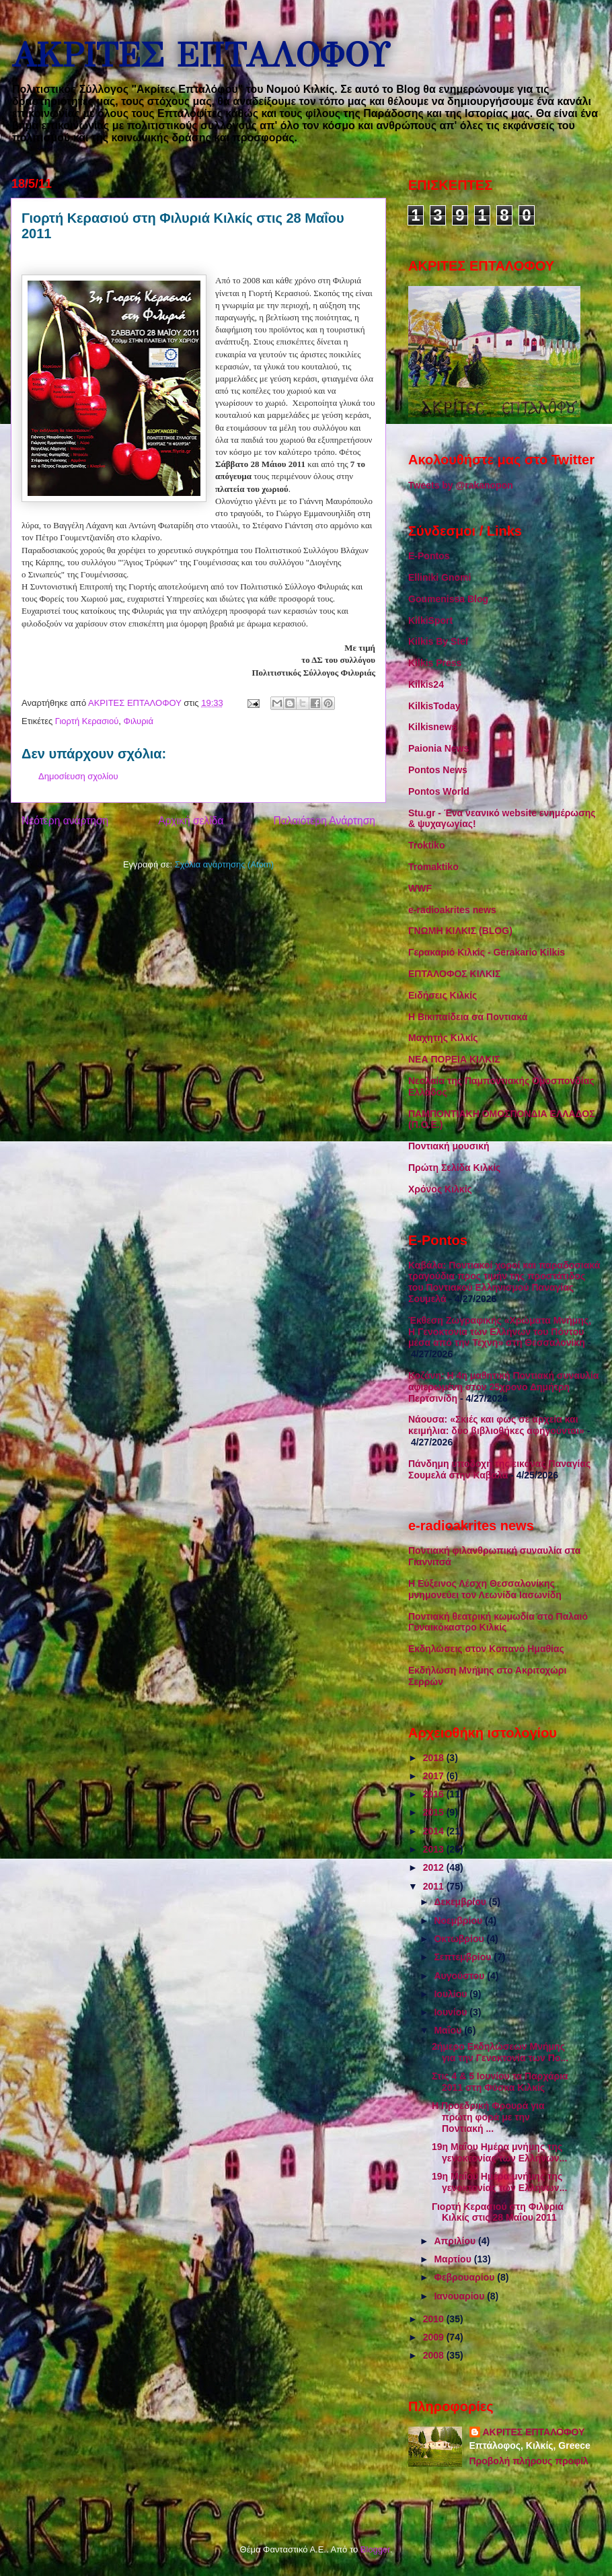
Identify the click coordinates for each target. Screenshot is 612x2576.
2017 (435, 1775)
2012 (435, 1867)
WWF (420, 888)
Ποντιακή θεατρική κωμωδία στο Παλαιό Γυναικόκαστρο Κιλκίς (498, 1622)
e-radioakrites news (452, 909)
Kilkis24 (426, 684)
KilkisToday (434, 706)
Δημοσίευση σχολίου (78, 776)
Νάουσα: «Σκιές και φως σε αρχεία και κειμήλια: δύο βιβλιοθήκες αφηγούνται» (496, 1425)
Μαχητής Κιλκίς (443, 1037)
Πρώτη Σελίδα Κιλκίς (454, 1167)
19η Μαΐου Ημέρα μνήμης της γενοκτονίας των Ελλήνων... (499, 2152)
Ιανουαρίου (460, 2296)
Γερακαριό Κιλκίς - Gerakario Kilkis (486, 952)
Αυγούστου (460, 1975)
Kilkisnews (432, 726)
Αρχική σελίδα (190, 820)
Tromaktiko (433, 866)
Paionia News (438, 748)
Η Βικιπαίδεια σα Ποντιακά (467, 1016)
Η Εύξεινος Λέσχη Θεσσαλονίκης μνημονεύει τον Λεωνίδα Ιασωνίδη (485, 1589)
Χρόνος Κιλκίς (440, 1189)
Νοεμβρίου (459, 1920)
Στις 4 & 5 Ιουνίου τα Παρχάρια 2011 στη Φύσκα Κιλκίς (500, 2082)
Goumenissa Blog (448, 599)
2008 (435, 2355)
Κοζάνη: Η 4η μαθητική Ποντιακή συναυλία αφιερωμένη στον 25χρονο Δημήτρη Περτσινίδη (503, 1387)
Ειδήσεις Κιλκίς (442, 995)
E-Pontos (428, 555)
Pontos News (437, 769)
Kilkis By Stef (438, 641)
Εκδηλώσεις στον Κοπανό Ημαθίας (486, 1648)
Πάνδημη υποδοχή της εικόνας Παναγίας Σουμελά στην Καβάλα (499, 1469)
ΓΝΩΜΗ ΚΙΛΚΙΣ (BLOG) (460, 930)
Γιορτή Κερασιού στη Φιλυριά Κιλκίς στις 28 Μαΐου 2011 (498, 2212)
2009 (435, 2337)
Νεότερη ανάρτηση (65, 820)
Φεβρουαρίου (465, 2277)
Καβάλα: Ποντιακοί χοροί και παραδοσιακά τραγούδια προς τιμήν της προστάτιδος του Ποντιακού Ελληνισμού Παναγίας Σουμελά (504, 1282)
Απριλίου (456, 2240)
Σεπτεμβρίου (464, 1957)
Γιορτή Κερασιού (87, 721)
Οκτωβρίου (460, 1938)
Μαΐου (449, 2030)
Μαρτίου (453, 2259)
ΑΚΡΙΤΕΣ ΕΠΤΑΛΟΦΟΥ (200, 55)
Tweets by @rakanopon (460, 485)
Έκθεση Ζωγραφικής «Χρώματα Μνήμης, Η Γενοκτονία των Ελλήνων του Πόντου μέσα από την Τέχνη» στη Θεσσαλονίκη (499, 1332)
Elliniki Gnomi (439, 577)
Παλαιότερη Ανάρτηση (324, 820)
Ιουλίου (451, 1994)
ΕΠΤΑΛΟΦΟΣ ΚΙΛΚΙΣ (454, 973)
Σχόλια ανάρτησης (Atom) (224, 864)
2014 (435, 1831)
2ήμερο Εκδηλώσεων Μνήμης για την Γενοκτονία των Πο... (500, 2052)
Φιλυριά (138, 721)
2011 (435, 1886)
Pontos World (438, 791)
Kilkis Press (434, 662)
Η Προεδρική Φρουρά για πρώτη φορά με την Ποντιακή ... (488, 2117)
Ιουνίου (451, 2012)
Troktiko (426, 845)
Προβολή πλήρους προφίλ (528, 2461)
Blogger (375, 2549)
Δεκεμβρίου (461, 1901)
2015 (435, 1812)
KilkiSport (430, 620)
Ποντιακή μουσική (449, 1146)
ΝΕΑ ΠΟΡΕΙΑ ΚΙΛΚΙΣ (454, 1059)
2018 (435, 1757)
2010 (435, 2319)
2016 (435, 1794)
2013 (435, 1849)
